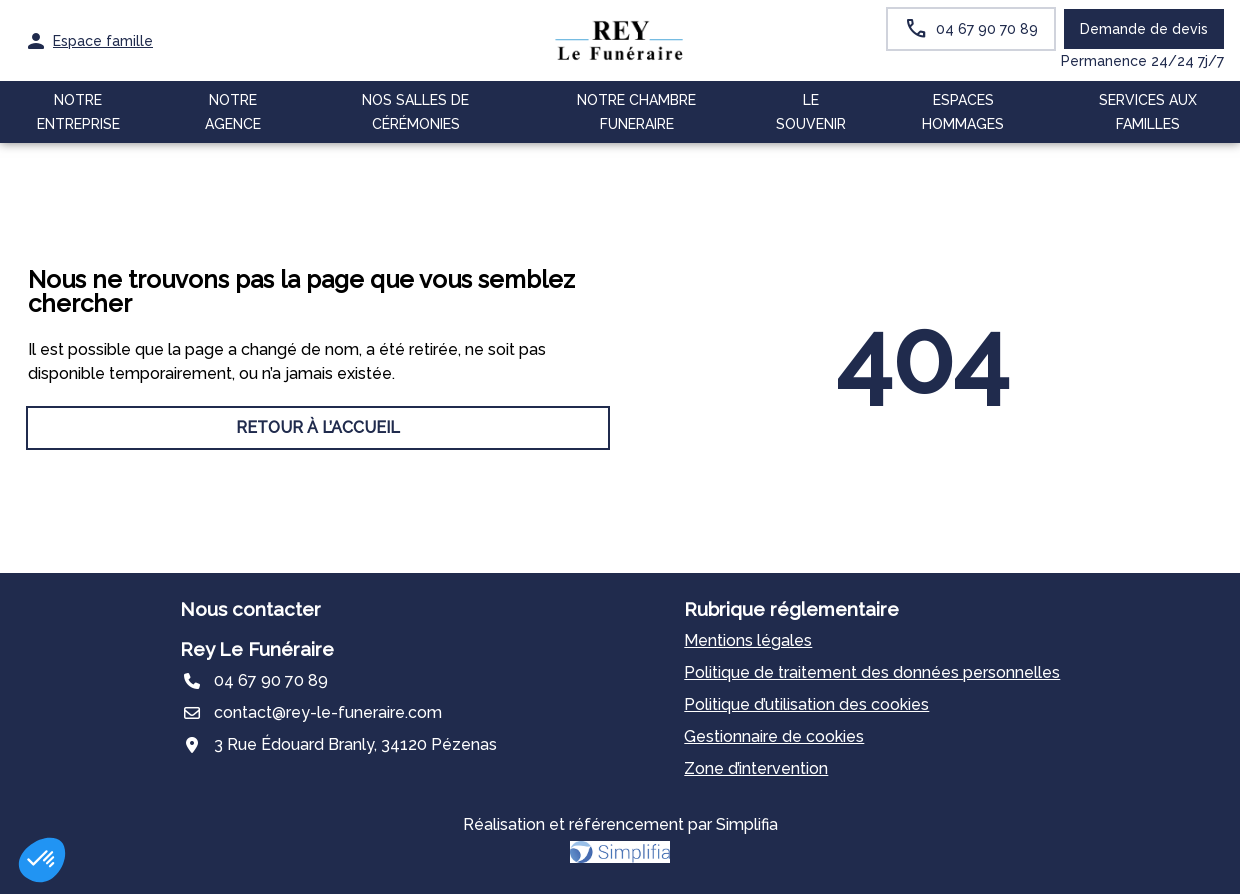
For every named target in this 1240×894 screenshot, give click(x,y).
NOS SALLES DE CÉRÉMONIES (415, 112)
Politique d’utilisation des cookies (806, 704)
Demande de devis (1144, 29)
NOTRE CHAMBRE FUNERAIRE (636, 112)
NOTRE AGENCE (233, 112)
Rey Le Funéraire (257, 649)
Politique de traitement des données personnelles (872, 672)
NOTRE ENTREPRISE (78, 112)
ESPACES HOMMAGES (963, 112)
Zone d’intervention (756, 768)
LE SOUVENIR (811, 112)
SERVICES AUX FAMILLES (1148, 112)
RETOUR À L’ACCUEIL (318, 427)
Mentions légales (748, 640)
